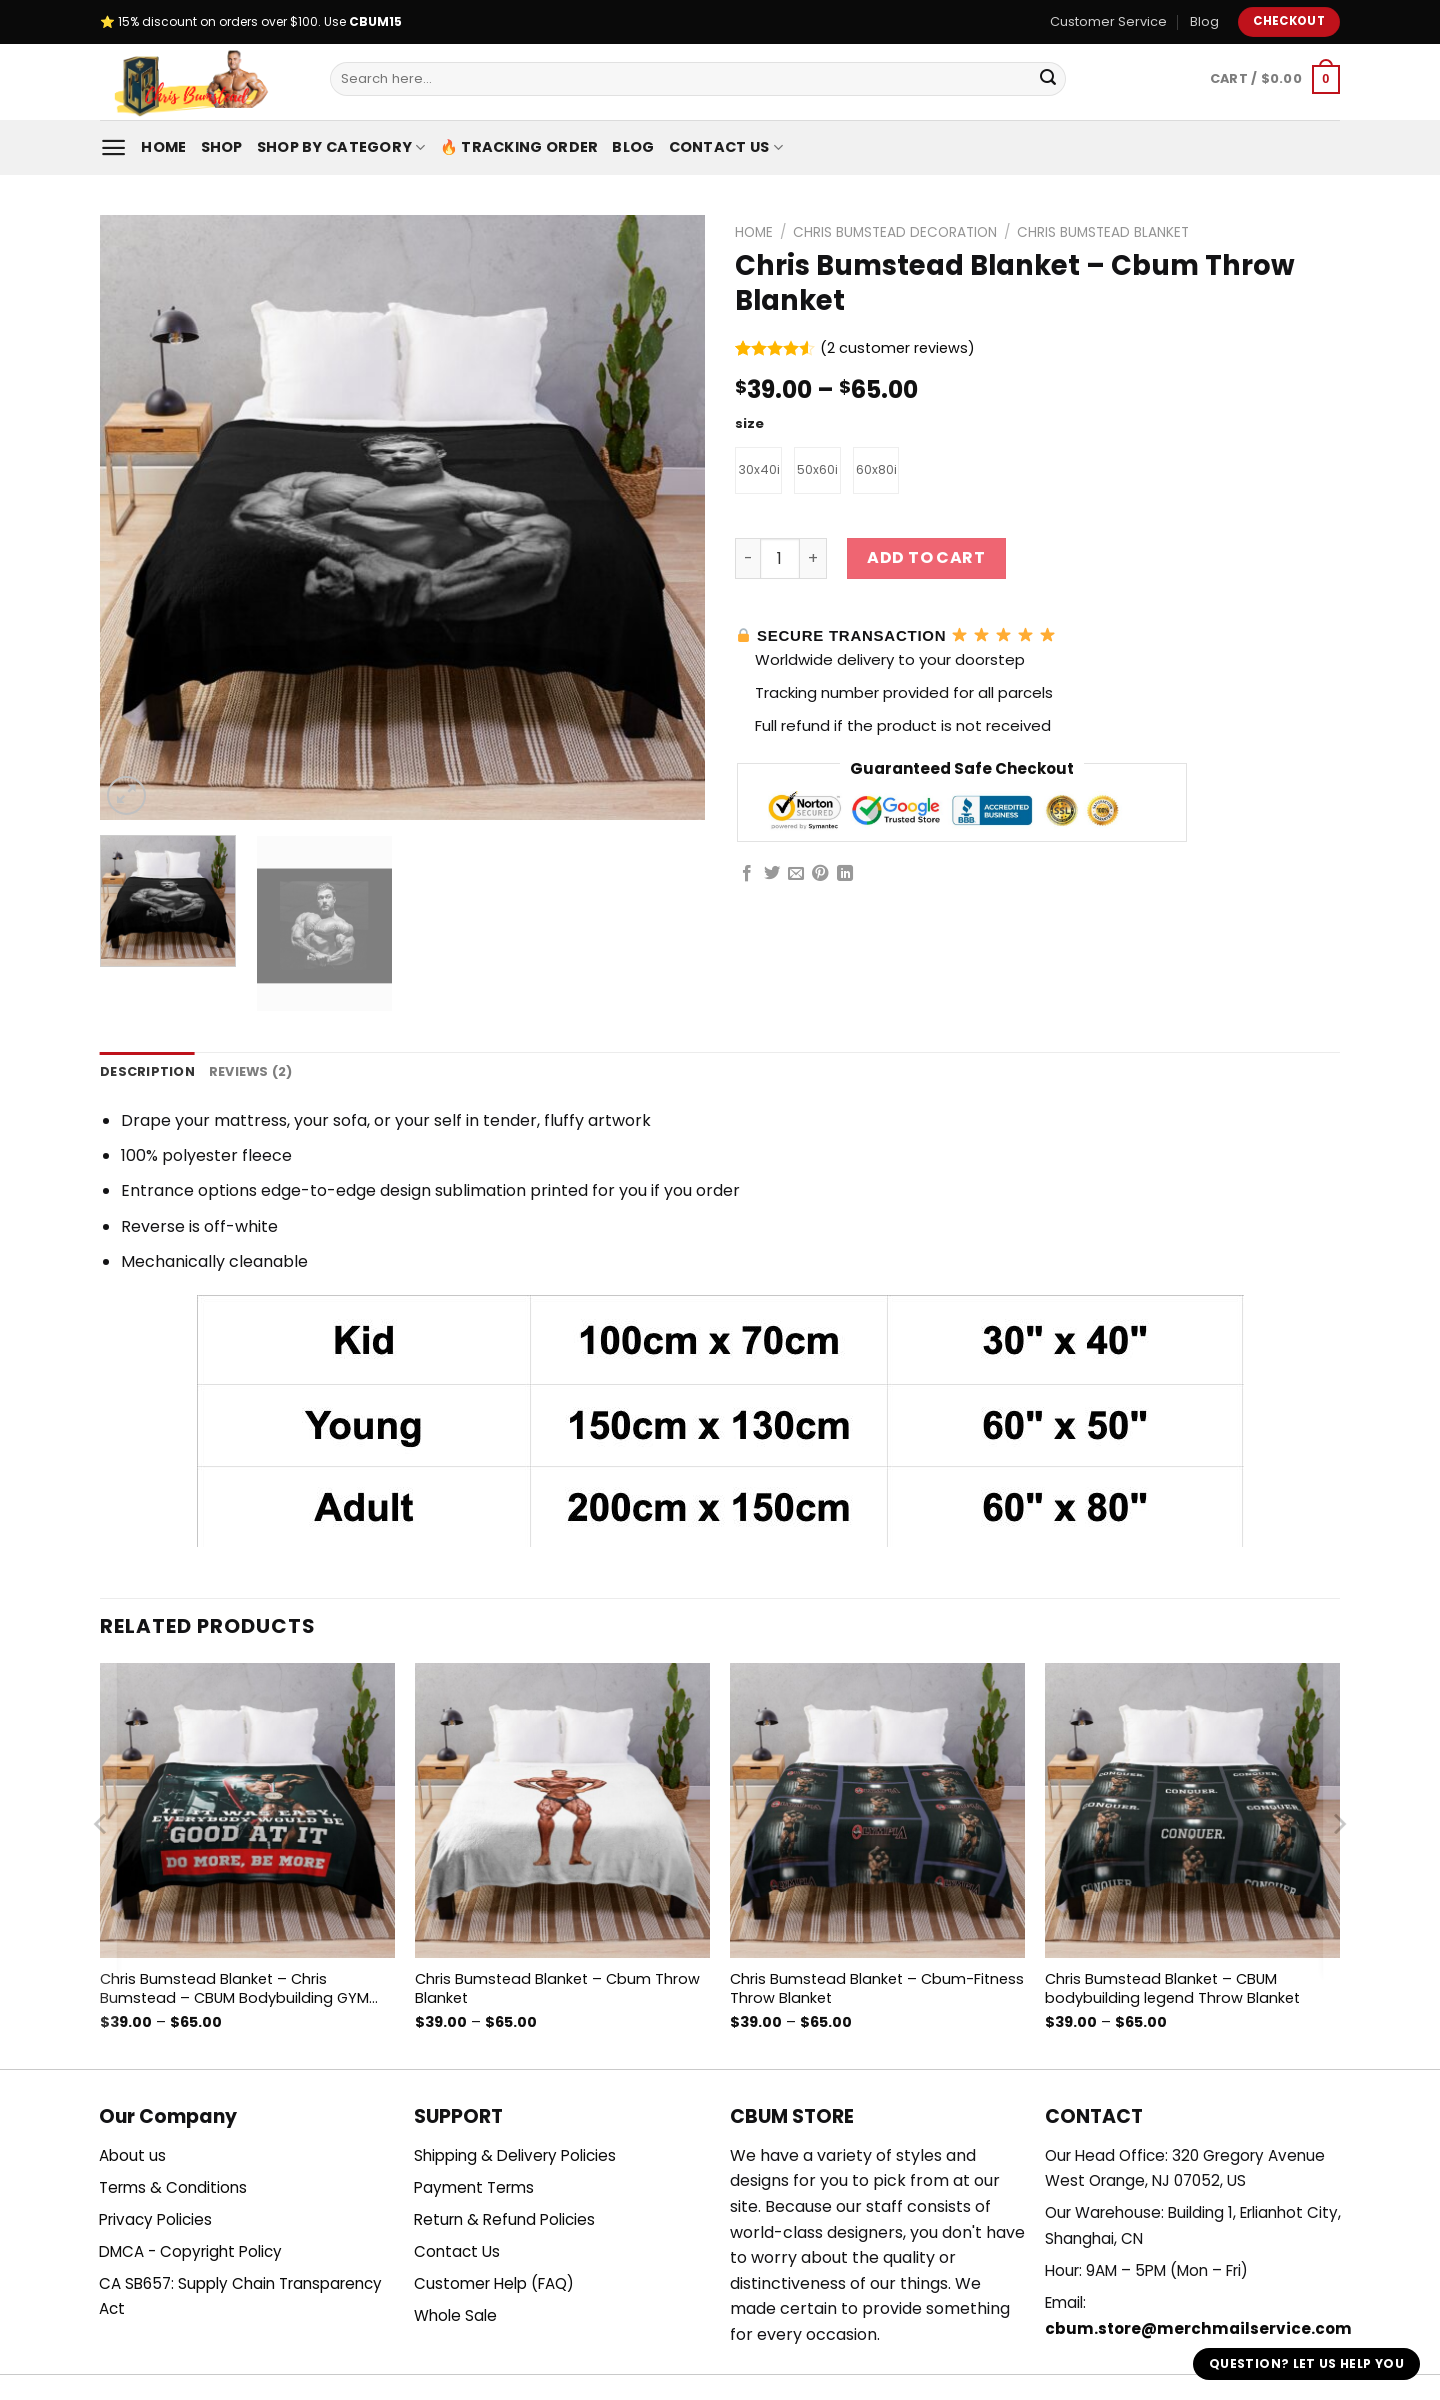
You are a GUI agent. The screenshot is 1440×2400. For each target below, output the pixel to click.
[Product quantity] (780, 562)
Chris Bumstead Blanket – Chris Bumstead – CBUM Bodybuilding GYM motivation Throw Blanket (234, 1988)
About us (132, 2155)
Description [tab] (147, 1071)
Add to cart (926, 561)
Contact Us (726, 147)
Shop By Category (341, 147)
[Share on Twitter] (772, 877)
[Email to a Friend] (796, 877)
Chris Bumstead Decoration (895, 232)
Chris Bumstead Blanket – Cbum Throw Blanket (557, 1988)
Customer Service (1108, 21)
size (749, 424)
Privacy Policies (155, 2219)
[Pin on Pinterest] (820, 877)
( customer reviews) (897, 349)
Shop (222, 147)
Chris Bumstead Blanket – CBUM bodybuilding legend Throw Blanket (1172, 1988)
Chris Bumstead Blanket (1103, 232)
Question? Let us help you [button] (1306, 2363)
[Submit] (1048, 79)
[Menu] (113, 147)
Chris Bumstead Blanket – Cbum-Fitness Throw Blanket (877, 1988)
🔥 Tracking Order (519, 147)
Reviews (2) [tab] (251, 1071)
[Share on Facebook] (747, 877)
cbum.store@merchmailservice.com (1198, 2328)
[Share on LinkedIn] (845, 877)
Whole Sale (455, 2315)
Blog (1204, 21)
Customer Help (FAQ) (494, 2283)
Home (163, 147)
